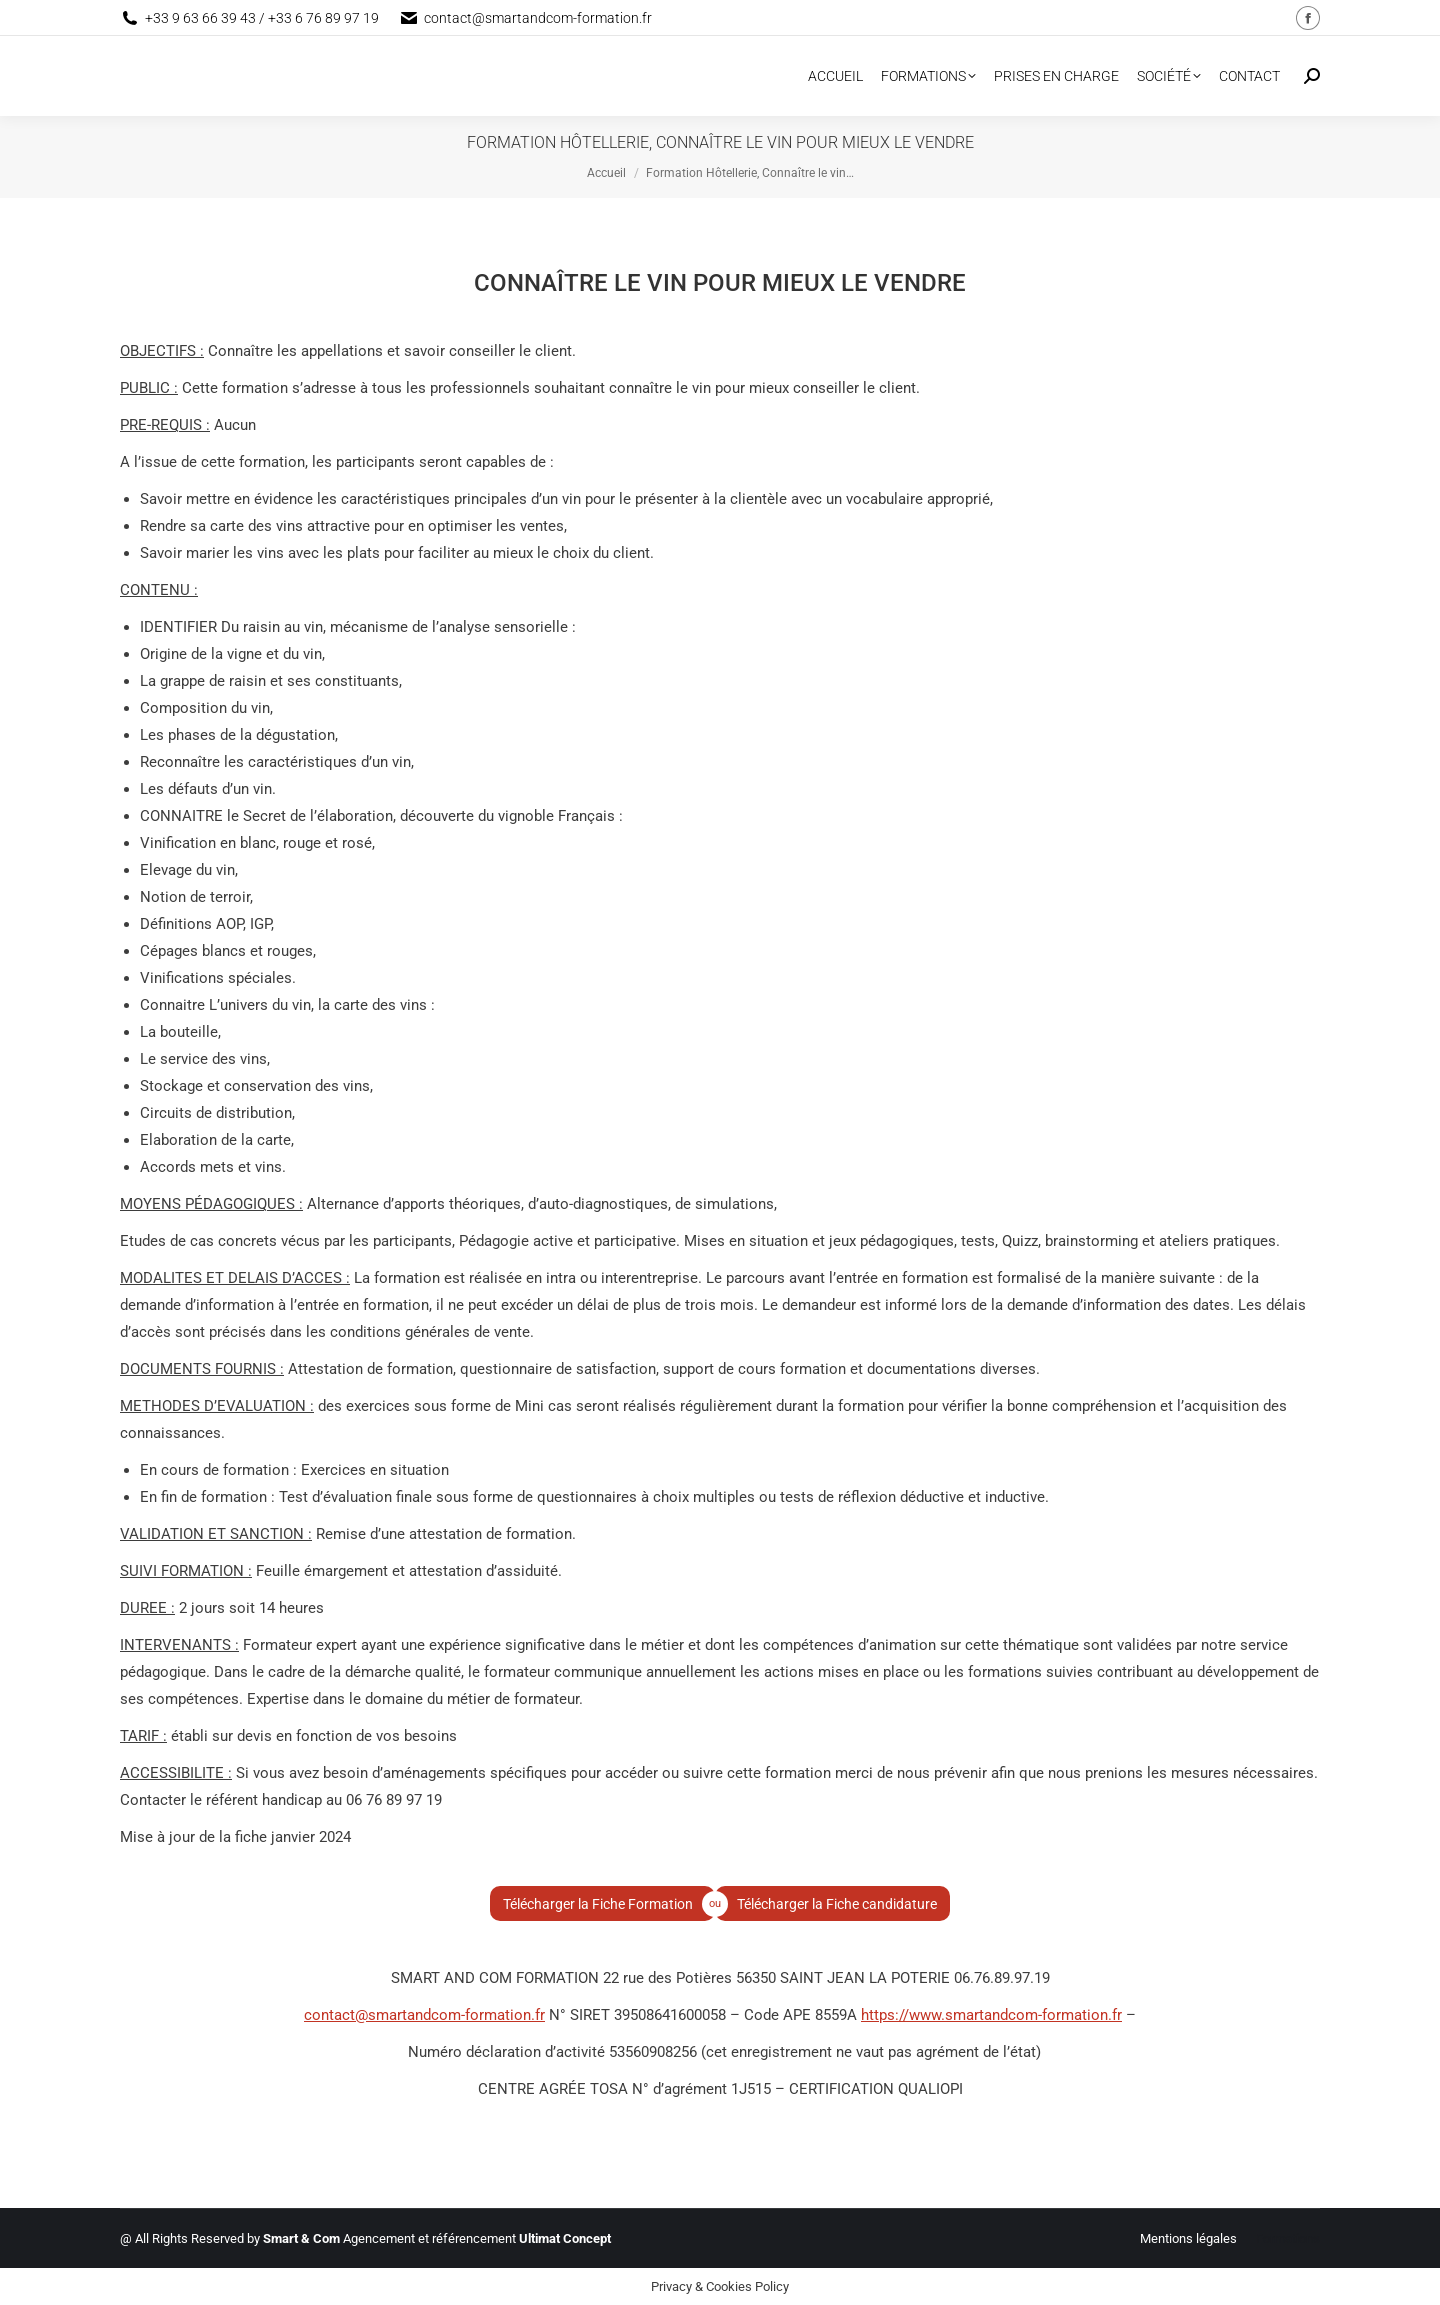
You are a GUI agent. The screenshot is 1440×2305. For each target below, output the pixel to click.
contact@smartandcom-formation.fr (424, 2015)
